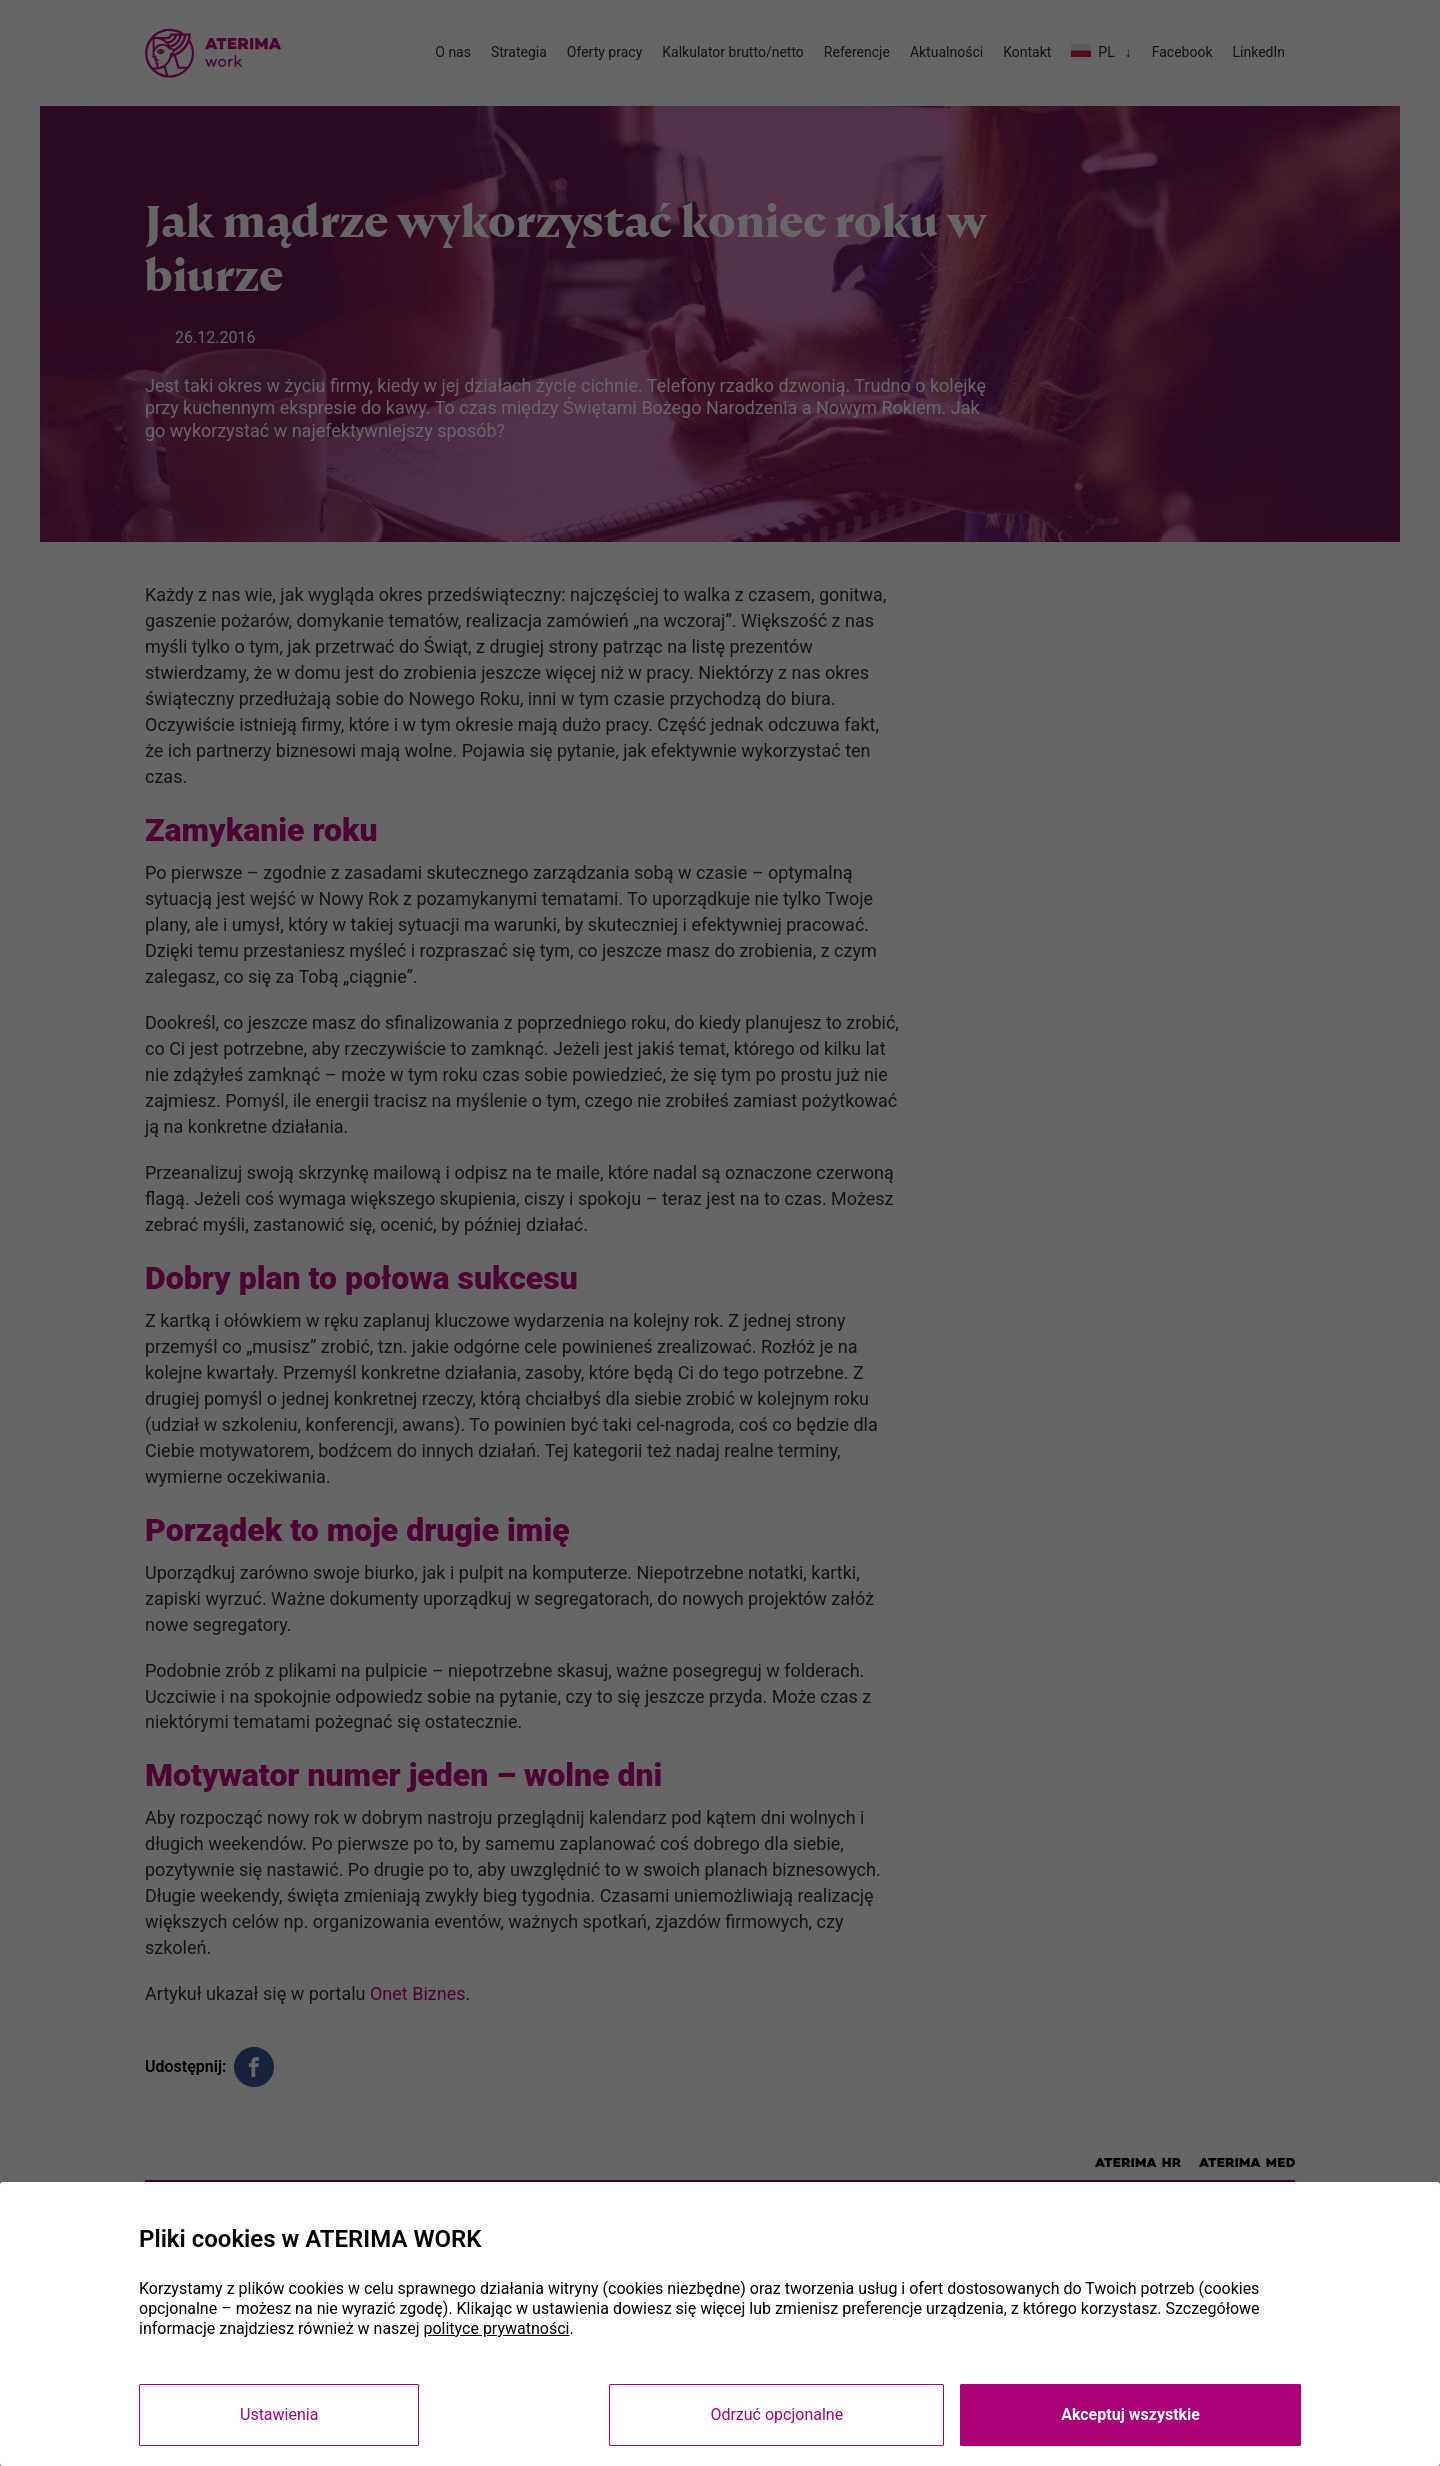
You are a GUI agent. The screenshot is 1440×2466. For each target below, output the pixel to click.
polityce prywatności (496, 2328)
